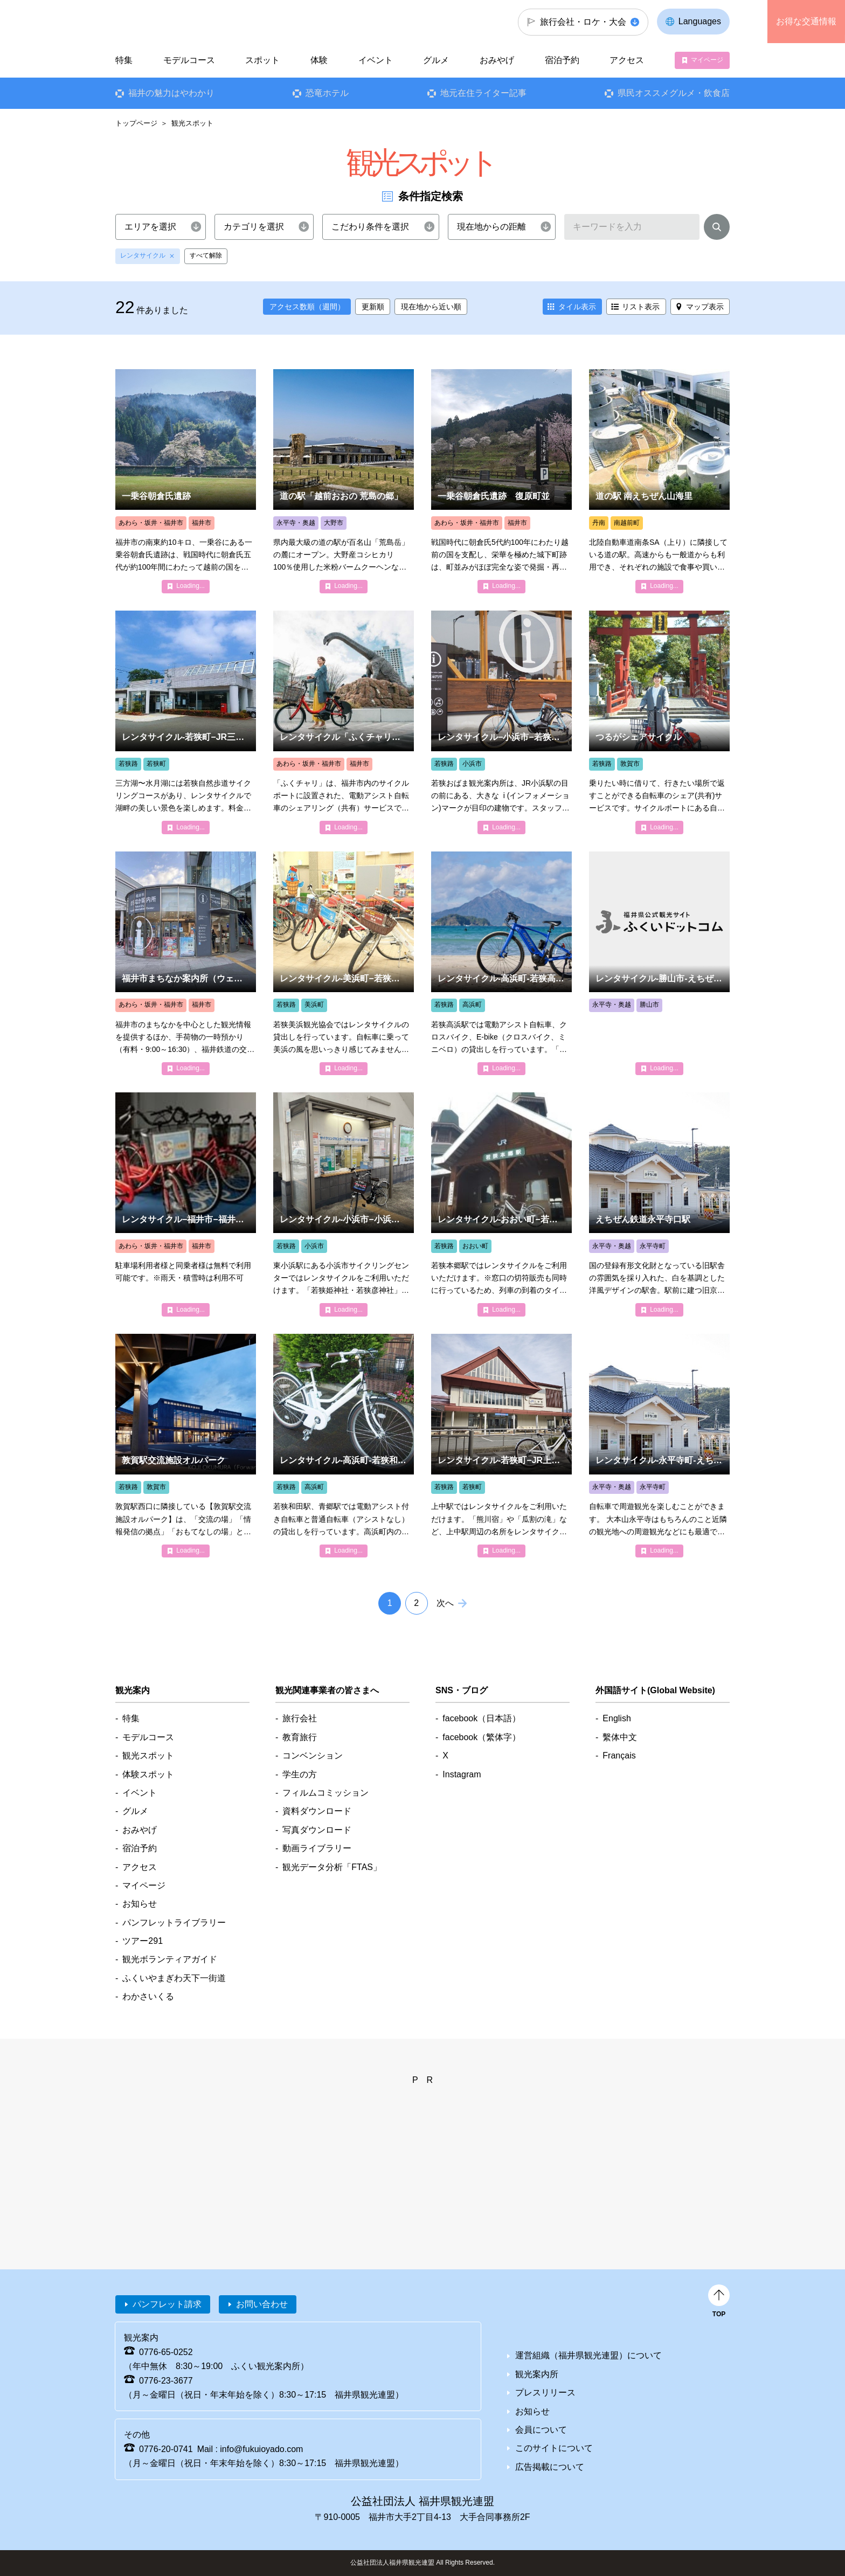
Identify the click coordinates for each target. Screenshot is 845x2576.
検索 (716, 229)
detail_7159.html (185, 1445)
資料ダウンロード (316, 1811)
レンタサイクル (142, 255)
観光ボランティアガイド (169, 1959)
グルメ (436, 60)
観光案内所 (536, 2374)
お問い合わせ (262, 2304)
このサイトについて (554, 2448)
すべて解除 (206, 255)
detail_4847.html (501, 722)
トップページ (136, 123)
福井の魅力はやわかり (171, 93)
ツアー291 (142, 1940)
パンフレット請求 (167, 2304)
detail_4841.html (501, 1204)
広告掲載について (549, 2466)
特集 (124, 60)
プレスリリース (545, 2392)
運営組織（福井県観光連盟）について (588, 2355)
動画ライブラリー (316, 1848)
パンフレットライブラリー (174, 1922)
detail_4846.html (185, 1204)
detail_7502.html (343, 1445)
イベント (375, 60)
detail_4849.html (659, 963)
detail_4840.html (659, 722)
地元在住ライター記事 (483, 93)
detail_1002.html (185, 481)
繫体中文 (619, 1737)
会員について (541, 2429)
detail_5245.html (659, 481)
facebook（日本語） (481, 1718)
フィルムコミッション (325, 1792)
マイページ (707, 60)
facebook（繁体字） (481, 1737)
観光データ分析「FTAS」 (332, 1867)
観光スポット (148, 1755)
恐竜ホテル (327, 93)
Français (618, 1755)
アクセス (626, 60)
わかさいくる (148, 1996)
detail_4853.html (659, 1445)
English (616, 1718)
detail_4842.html (185, 722)
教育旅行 (299, 1737)
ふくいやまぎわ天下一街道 (174, 1978)
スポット (262, 60)
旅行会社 (299, 1718)
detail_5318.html (185, 963)
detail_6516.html (343, 1204)
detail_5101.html (343, 481)
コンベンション (312, 1755)
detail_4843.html (343, 963)
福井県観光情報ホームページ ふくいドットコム (187, 21)
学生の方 (299, 1774)
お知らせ (139, 1903)
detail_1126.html (501, 481)
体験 (319, 60)
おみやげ (497, 60)
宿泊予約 (562, 60)
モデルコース (189, 60)
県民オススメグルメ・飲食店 (674, 93)
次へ (445, 1603)
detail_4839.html (343, 722)
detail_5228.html (659, 1204)
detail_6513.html (501, 1445)
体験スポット (148, 1774)
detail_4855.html (501, 963)
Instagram (461, 1774)
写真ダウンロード (316, 1829)
